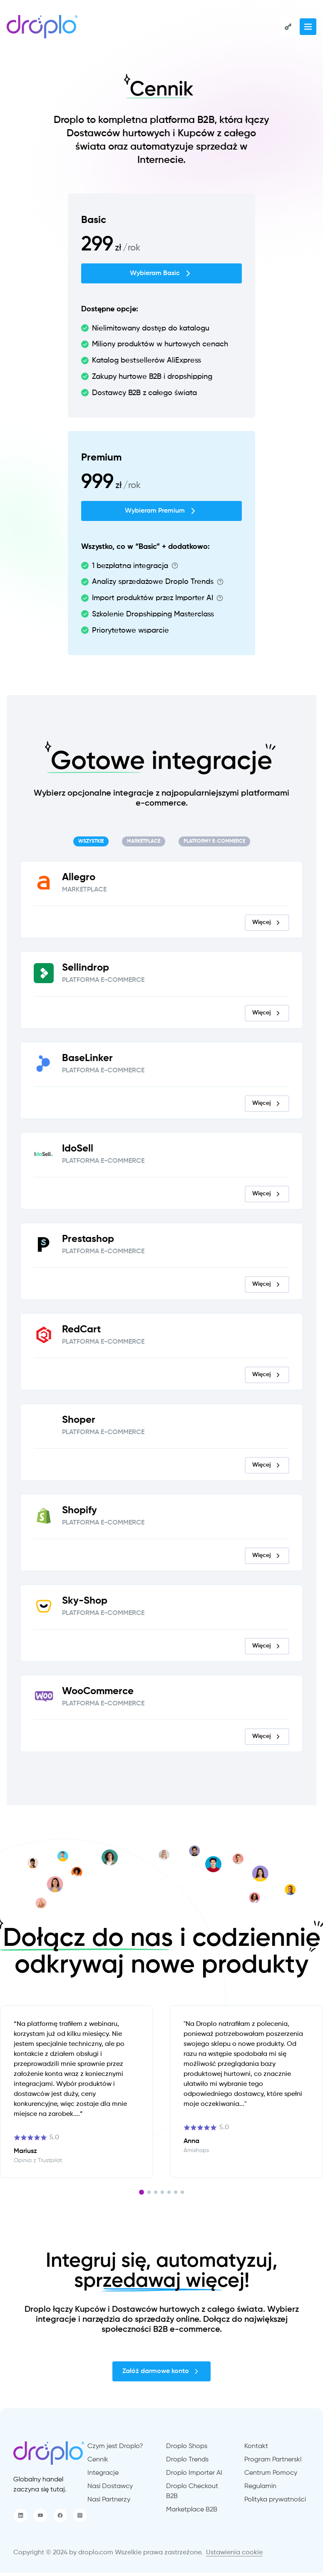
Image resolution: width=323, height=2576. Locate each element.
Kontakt (256, 2449)
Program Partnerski (272, 2463)
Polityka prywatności (275, 2503)
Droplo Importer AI (194, 2476)
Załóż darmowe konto (161, 2375)
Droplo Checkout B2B (192, 2494)
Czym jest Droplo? (115, 2449)
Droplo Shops (186, 2449)
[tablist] (161, 845)
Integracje (103, 2476)
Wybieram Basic (161, 277)
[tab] (91, 845)
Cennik (97, 2463)
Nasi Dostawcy (110, 2489)
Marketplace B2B (191, 2513)
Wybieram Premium (161, 514)
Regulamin (260, 2489)
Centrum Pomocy (270, 2476)
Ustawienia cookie (234, 2556)
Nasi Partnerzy (108, 2503)
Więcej (267, 926)
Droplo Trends (187, 2463)
